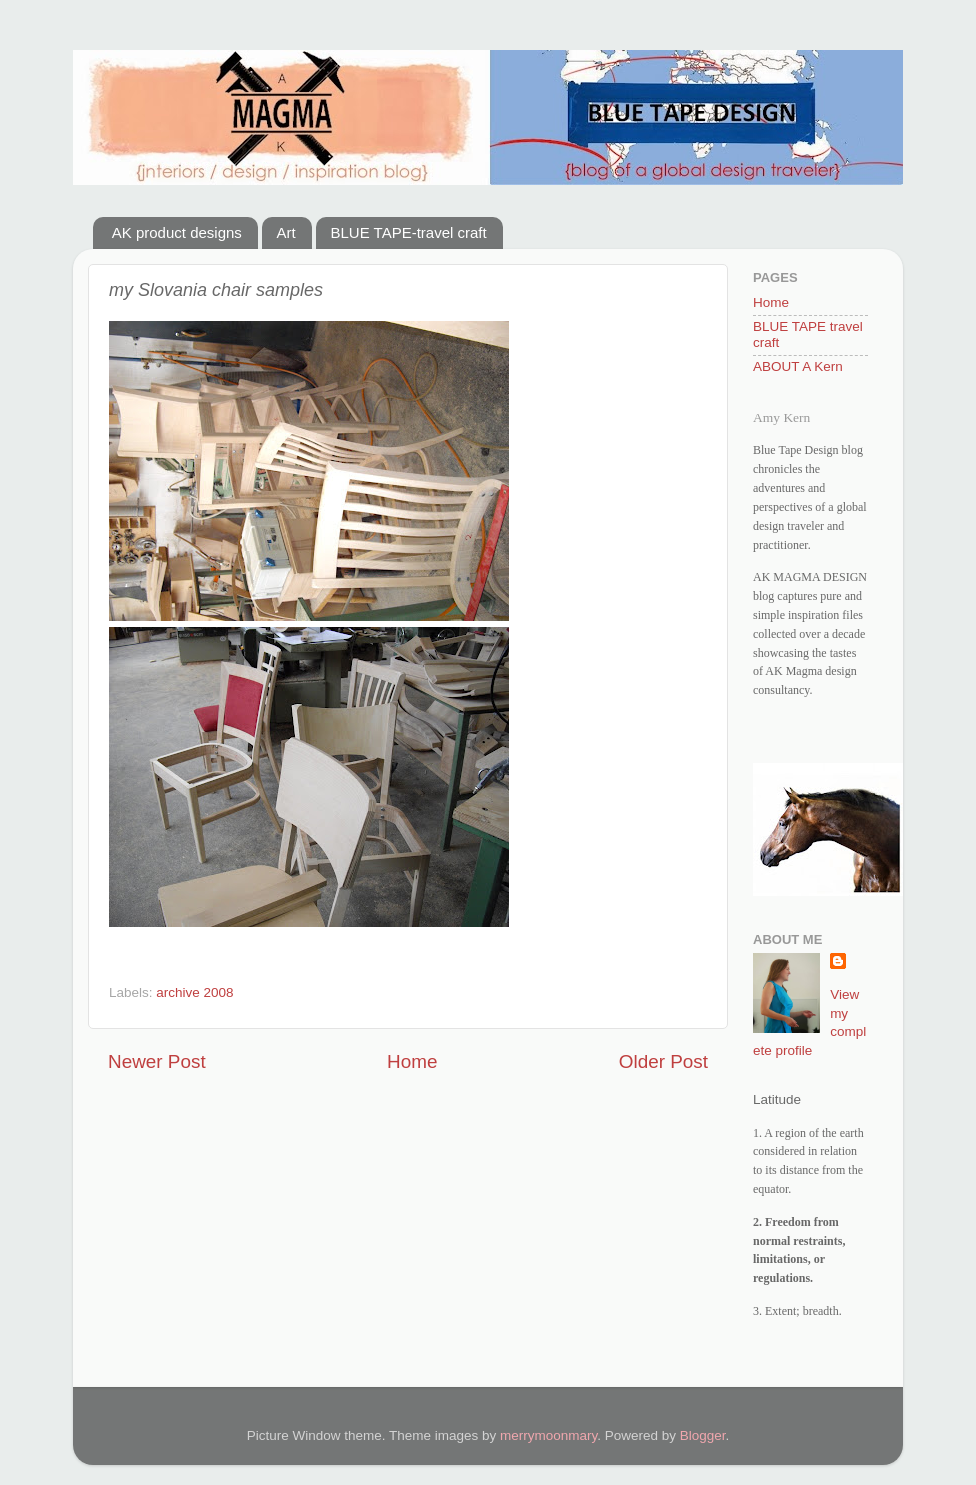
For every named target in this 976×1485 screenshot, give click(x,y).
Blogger (703, 1435)
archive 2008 (194, 992)
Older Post (663, 1061)
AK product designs (177, 232)
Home (412, 1061)
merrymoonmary (548, 1435)
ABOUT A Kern (798, 366)
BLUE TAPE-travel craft (409, 232)
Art (286, 232)
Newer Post (157, 1061)
